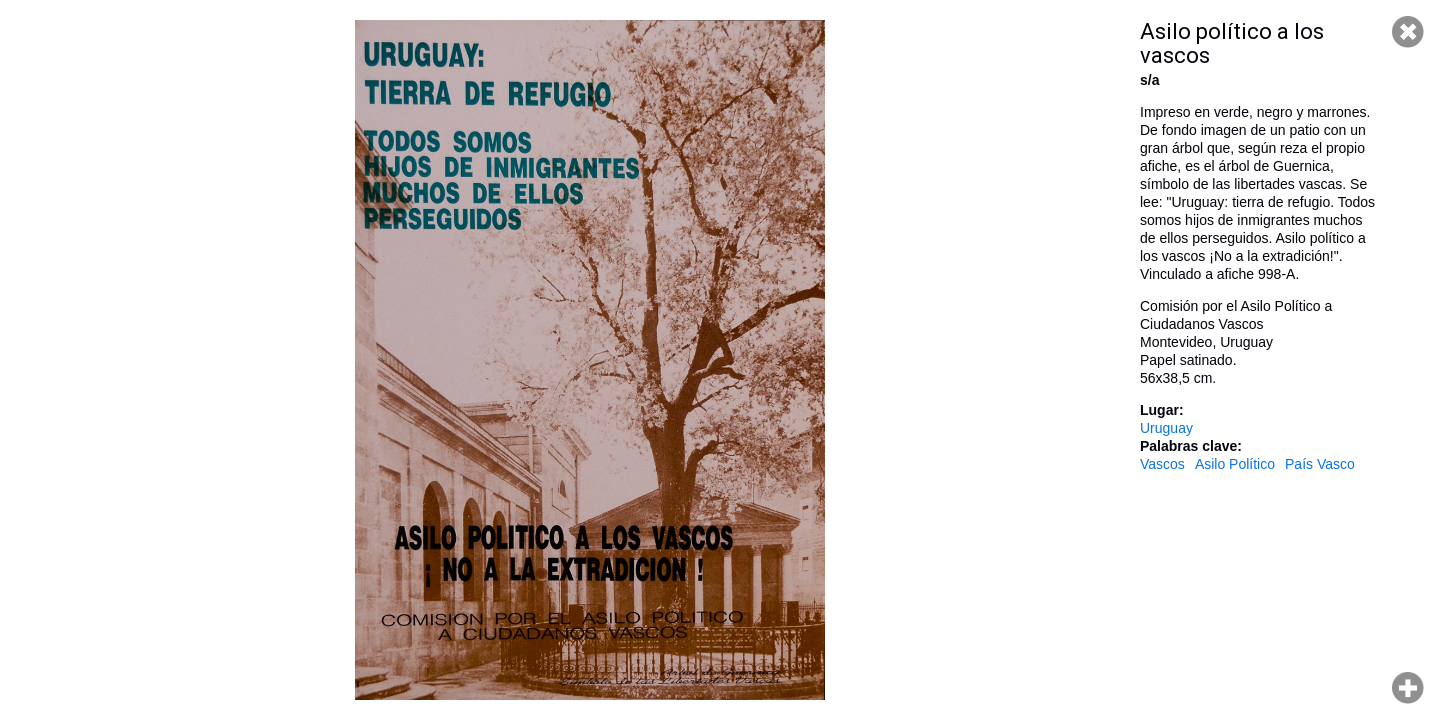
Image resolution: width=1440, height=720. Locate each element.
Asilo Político (1235, 464)
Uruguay (1166, 428)
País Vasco (1320, 464)
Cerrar (1408, 32)
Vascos (1162, 464)
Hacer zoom (1408, 688)
